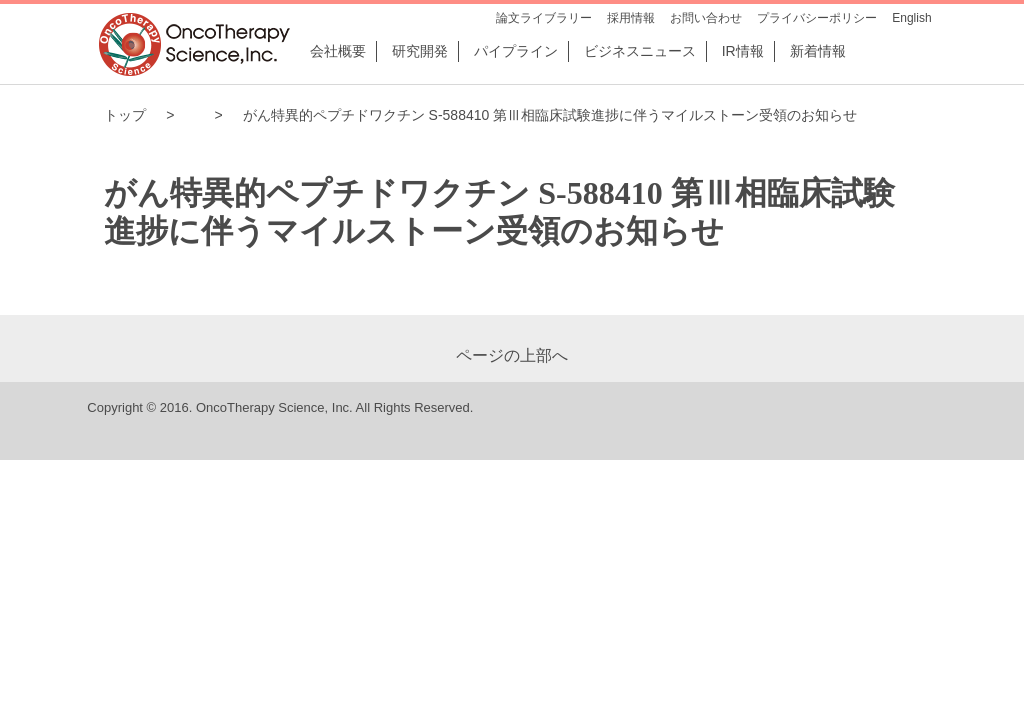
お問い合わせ (706, 18)
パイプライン (516, 51)
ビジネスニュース (640, 51)
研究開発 (420, 51)
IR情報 (743, 51)
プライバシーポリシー (817, 18)
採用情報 (631, 18)
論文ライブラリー (544, 18)
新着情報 (818, 51)
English (911, 18)
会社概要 (338, 51)
